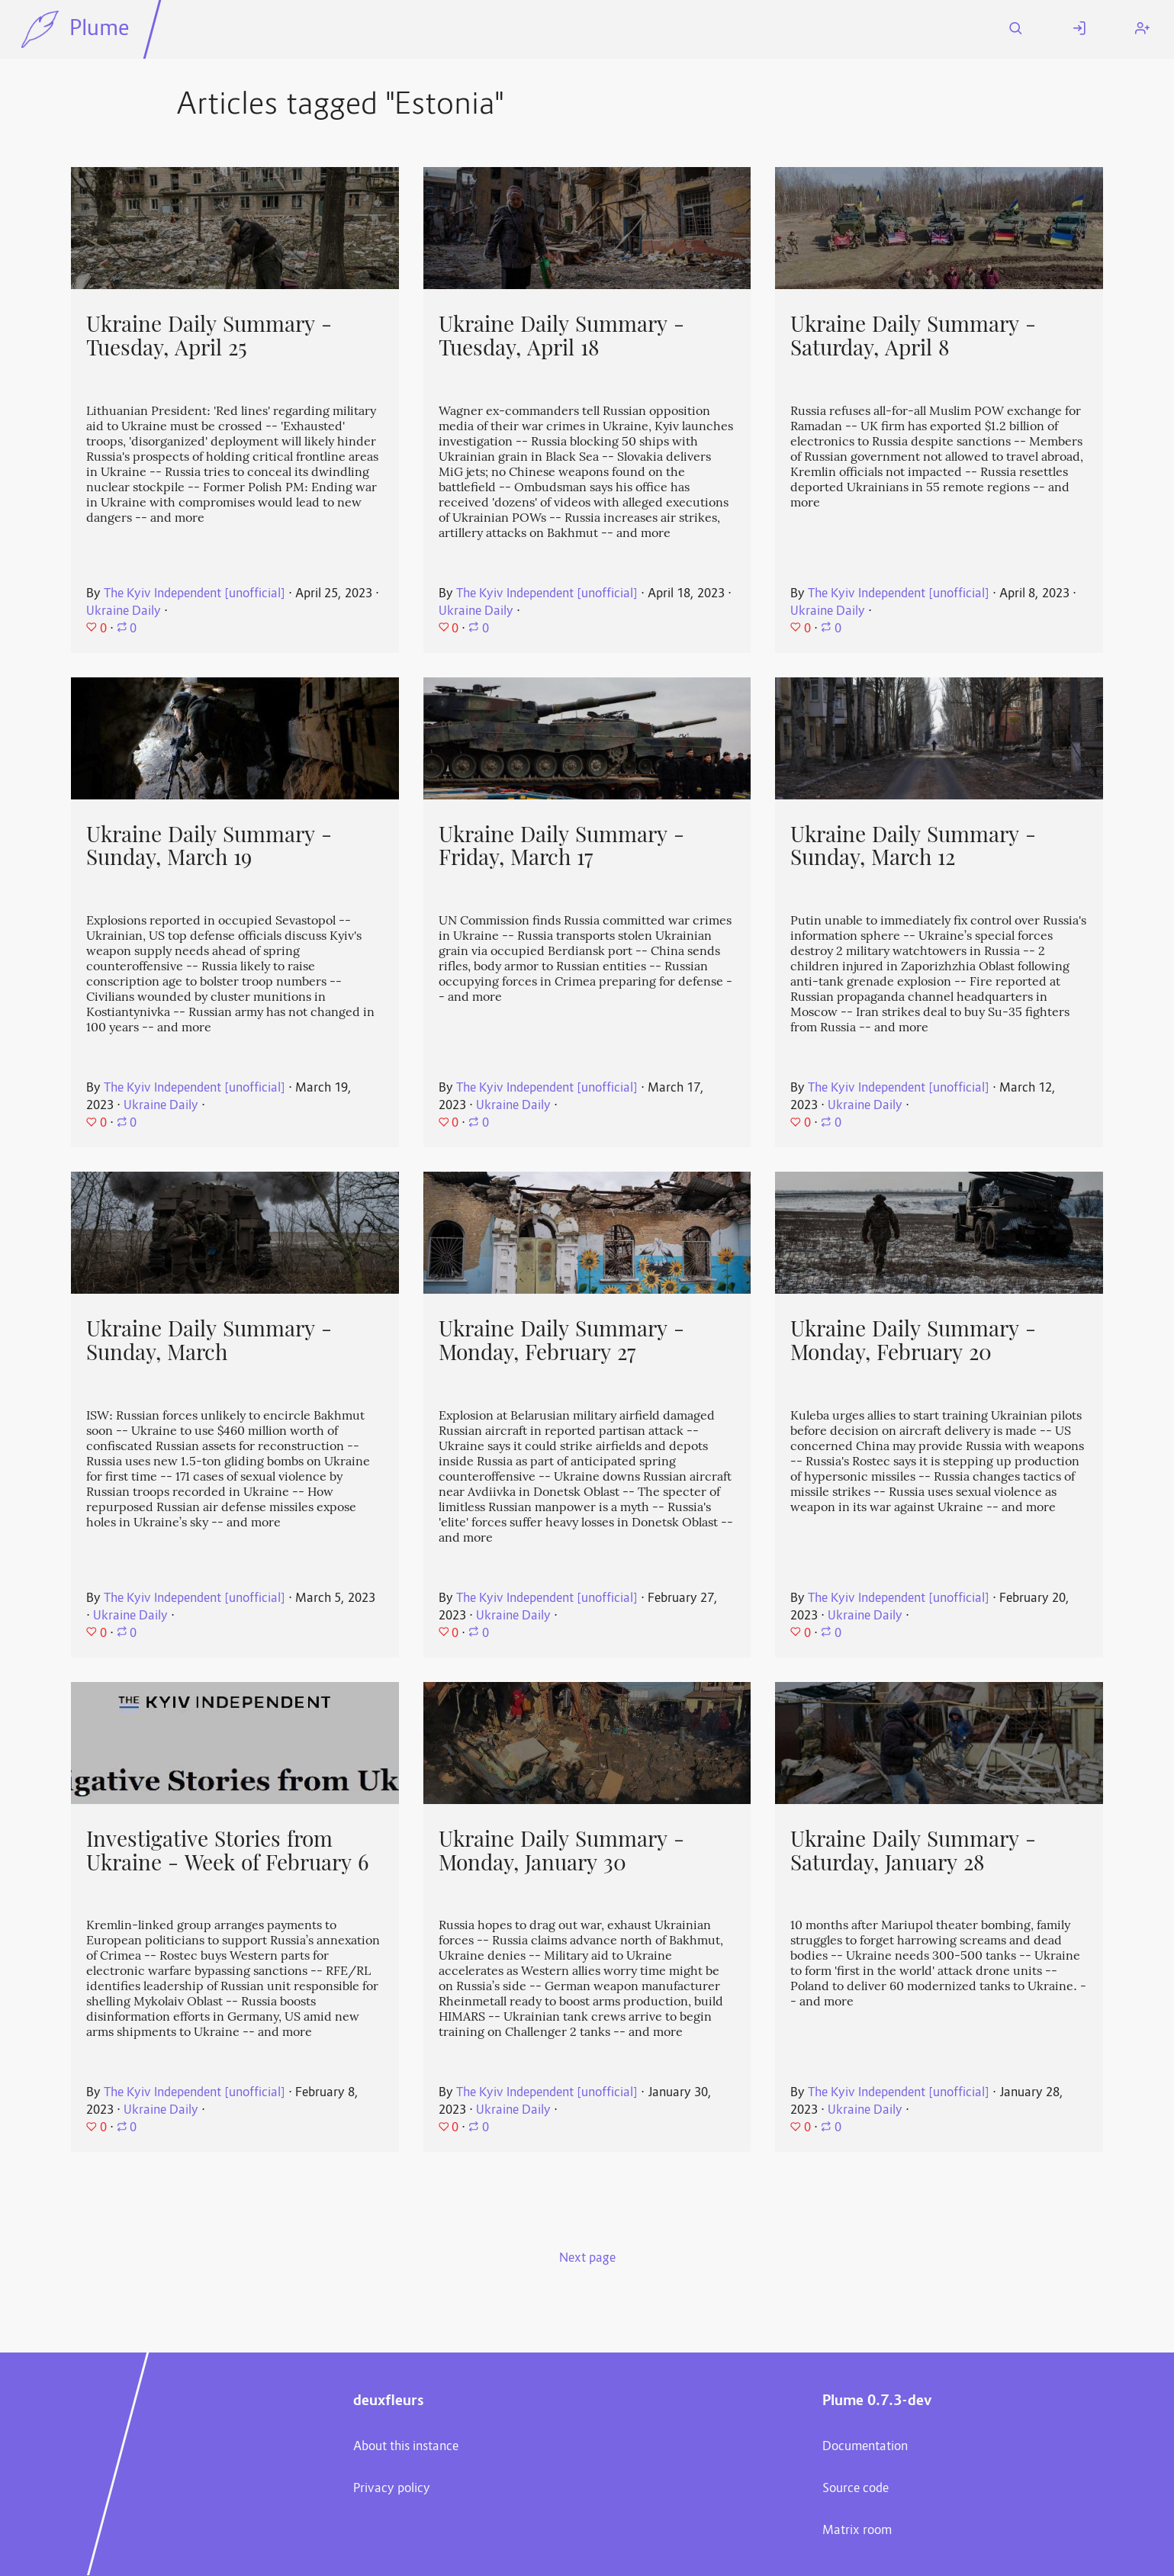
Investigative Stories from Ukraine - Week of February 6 (227, 1851)
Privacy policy (391, 2489)
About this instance (405, 2447)
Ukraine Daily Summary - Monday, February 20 (913, 1340)
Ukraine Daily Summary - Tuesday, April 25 (209, 336)
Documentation (865, 2447)
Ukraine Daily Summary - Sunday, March (209, 1340)
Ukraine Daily (123, 611)
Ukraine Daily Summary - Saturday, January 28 (913, 1851)
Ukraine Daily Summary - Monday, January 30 (561, 1851)
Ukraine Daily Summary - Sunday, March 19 (209, 846)
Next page (587, 2258)
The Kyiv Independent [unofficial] (194, 594)
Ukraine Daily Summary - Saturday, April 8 (913, 336)
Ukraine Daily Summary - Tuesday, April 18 (561, 336)
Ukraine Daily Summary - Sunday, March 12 (913, 846)
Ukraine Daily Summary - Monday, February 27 (561, 1340)
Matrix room (857, 2531)
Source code (855, 2489)
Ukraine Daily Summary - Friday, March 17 (561, 846)
